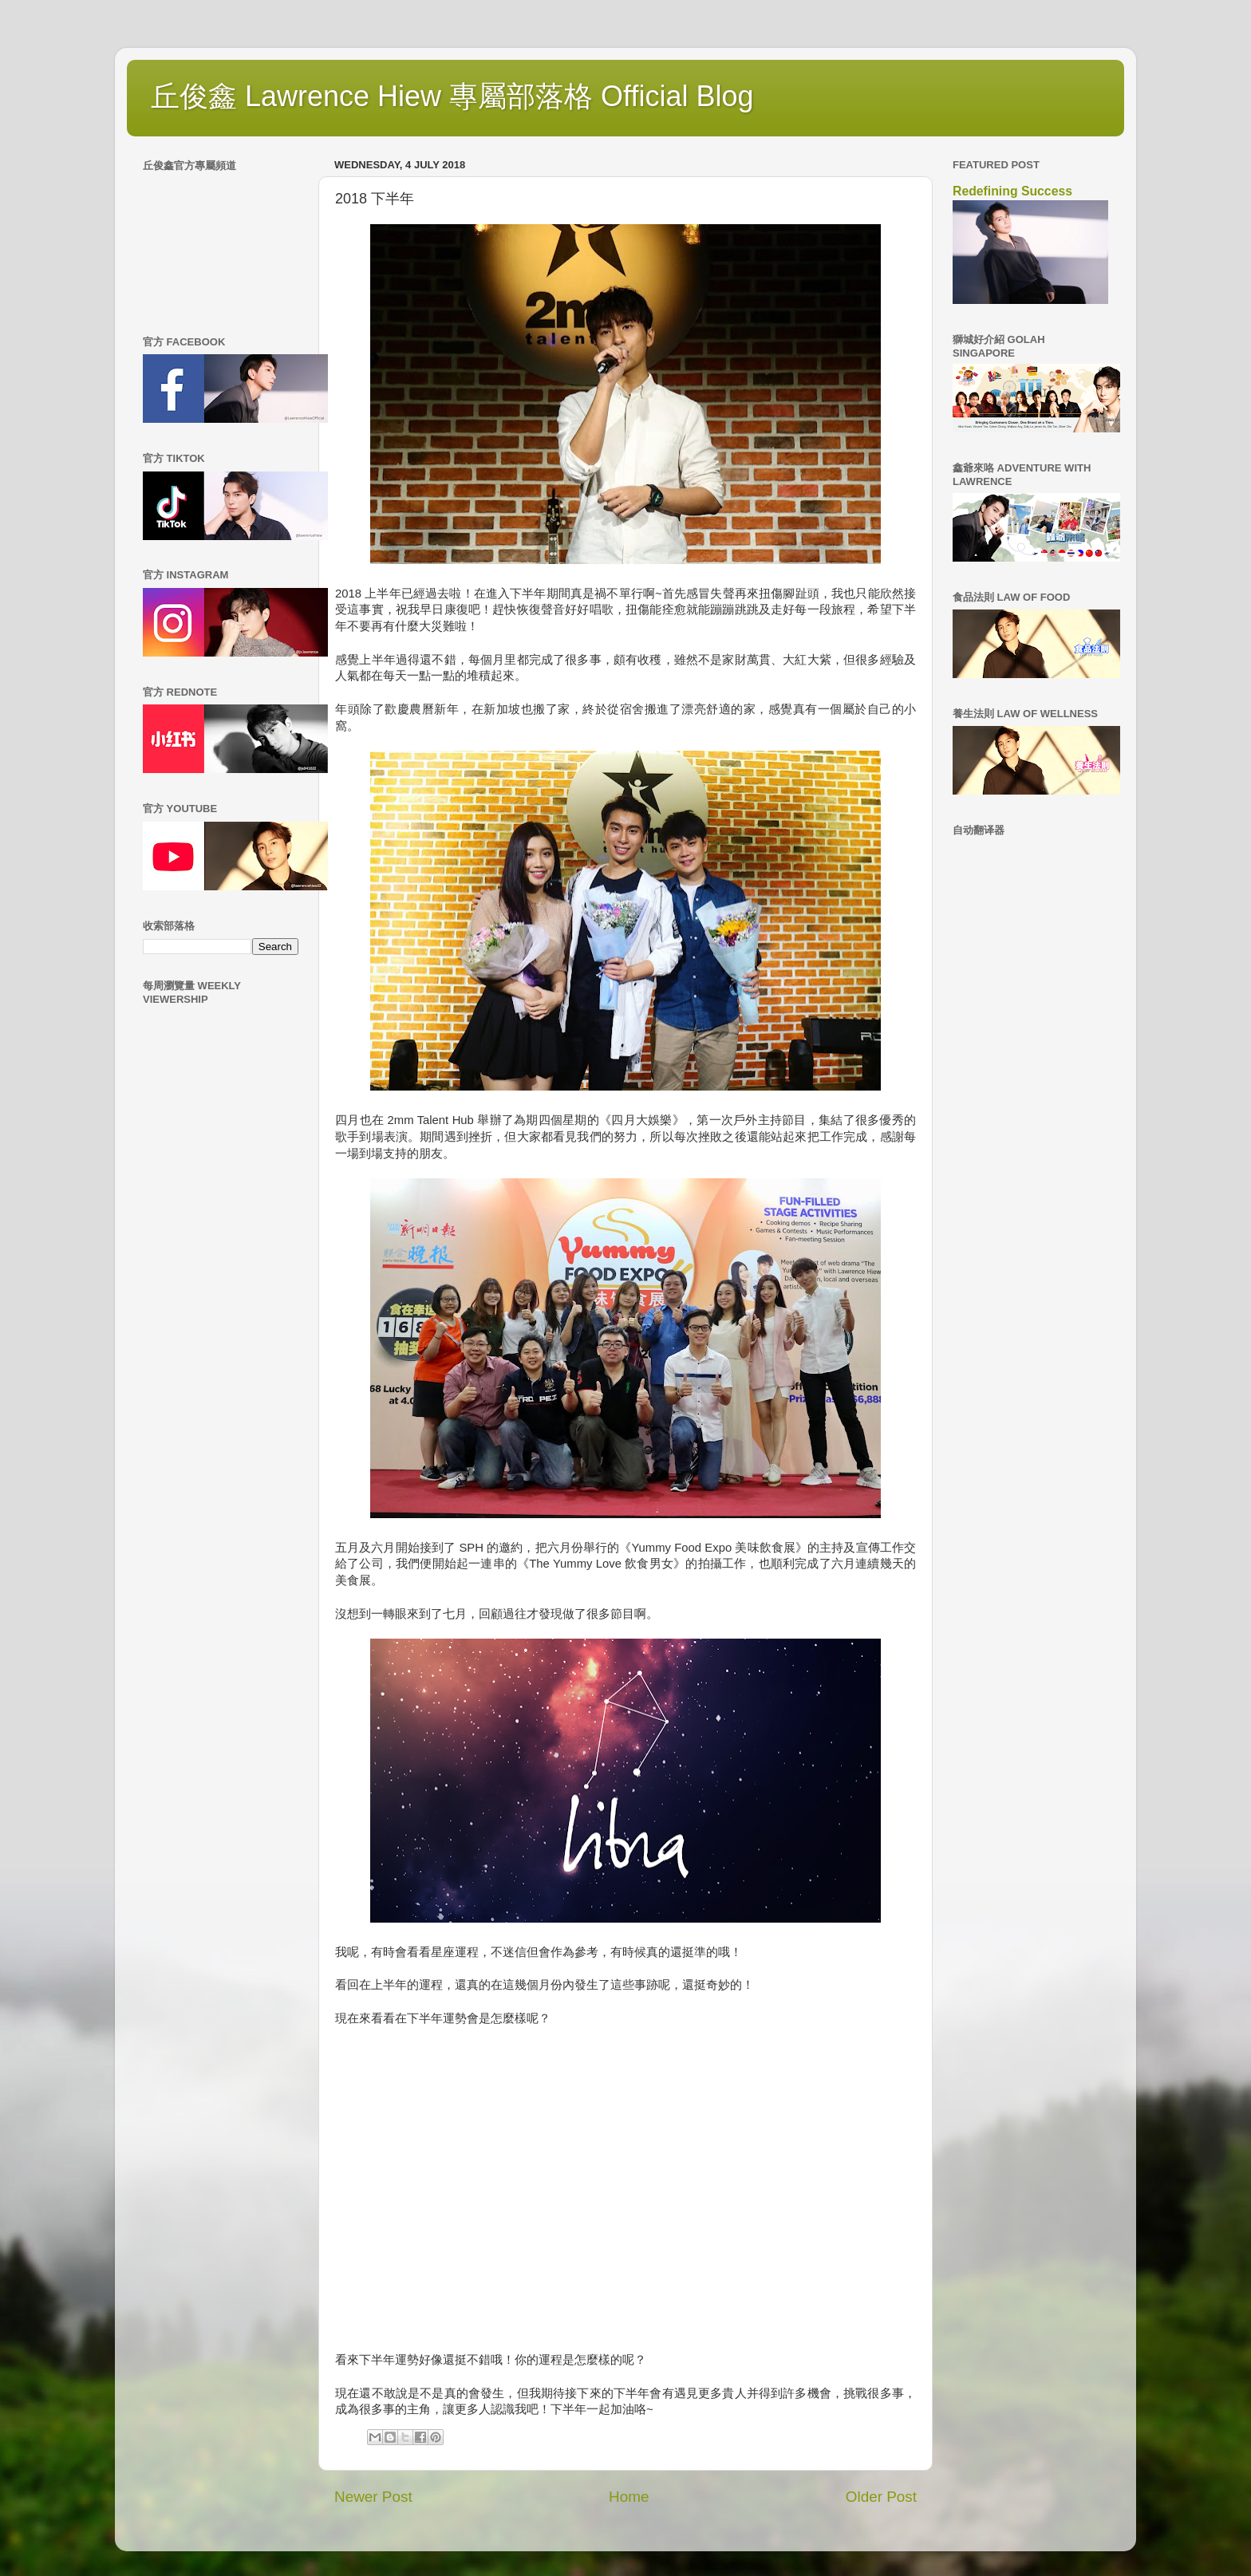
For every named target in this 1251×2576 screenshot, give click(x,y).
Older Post (881, 2496)
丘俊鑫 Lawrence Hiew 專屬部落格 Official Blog (452, 96)
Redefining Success (1012, 191)
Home (629, 2496)
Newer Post (373, 2496)
